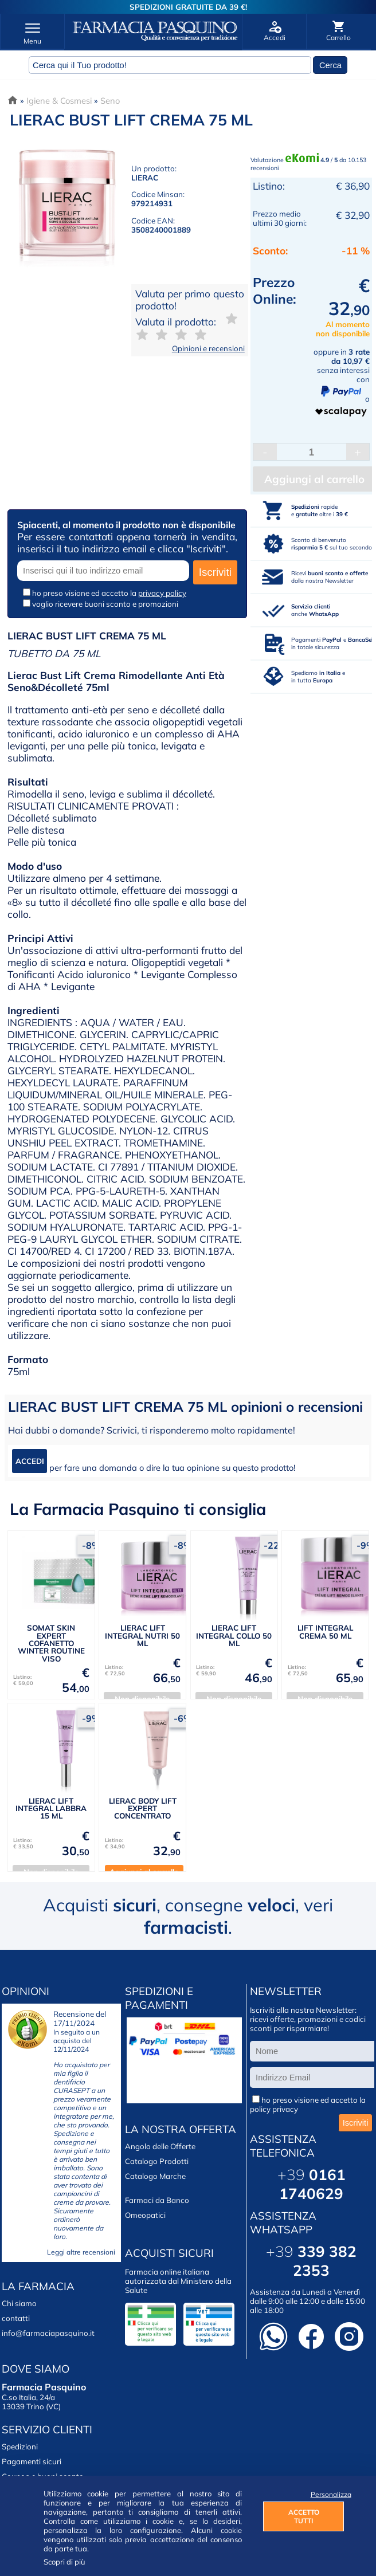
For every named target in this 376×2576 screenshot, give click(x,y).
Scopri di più (64, 2561)
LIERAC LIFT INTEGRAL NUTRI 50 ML (142, 1635)
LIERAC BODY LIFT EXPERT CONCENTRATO (143, 1808)
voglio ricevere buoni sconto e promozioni (105, 603)
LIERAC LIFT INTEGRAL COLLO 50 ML (234, 1635)
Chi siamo (19, 2303)
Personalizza (327, 2494)
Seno (110, 100)
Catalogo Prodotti (157, 2161)
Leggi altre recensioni (81, 2252)
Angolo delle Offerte (160, 2146)
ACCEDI (29, 1461)
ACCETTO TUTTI (303, 2516)
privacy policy (162, 593)
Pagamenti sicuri (31, 2461)
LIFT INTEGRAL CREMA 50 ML (325, 1631)
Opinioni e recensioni (208, 348)
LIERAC (144, 177)
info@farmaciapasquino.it (48, 2333)
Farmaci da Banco (157, 2200)
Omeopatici (145, 2215)
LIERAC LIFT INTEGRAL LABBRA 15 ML (51, 1808)
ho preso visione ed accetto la (109, 593)
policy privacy (274, 2109)
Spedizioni (20, 2446)
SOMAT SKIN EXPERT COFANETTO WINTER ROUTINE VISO (51, 1643)
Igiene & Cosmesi (59, 100)
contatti (16, 2318)
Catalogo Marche (155, 2176)
